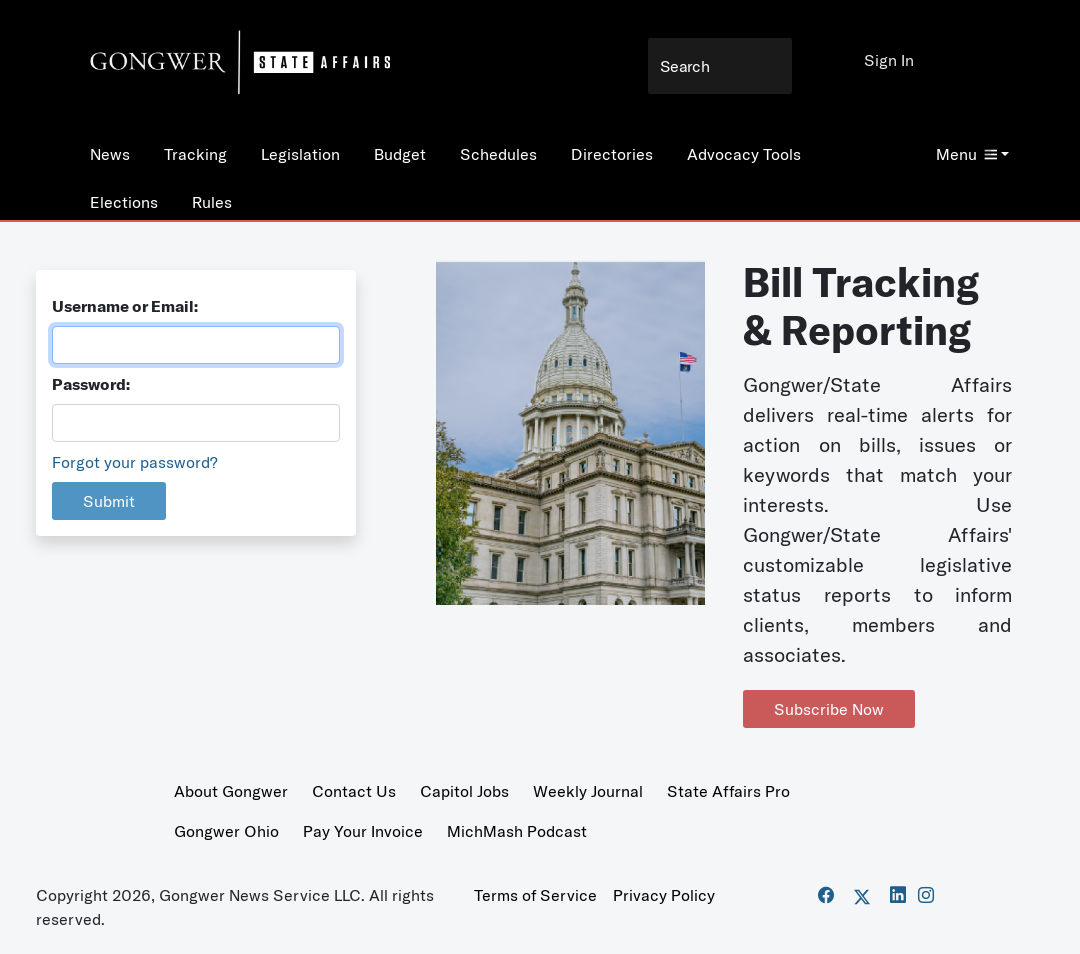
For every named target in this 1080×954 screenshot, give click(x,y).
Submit (109, 501)
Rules (212, 202)
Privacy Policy (664, 895)
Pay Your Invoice (363, 831)
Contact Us (354, 791)
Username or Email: (125, 306)
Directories (612, 154)
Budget (400, 154)
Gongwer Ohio (226, 831)
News (110, 154)
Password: (91, 384)
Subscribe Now (829, 709)
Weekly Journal (588, 791)
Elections (124, 202)
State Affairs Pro (728, 791)
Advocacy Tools (744, 154)
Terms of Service (535, 895)
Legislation (300, 154)
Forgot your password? (135, 462)
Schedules (498, 154)
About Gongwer (231, 791)
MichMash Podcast (517, 831)
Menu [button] (966, 154)
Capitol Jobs (464, 791)
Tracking (195, 154)
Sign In (889, 60)
